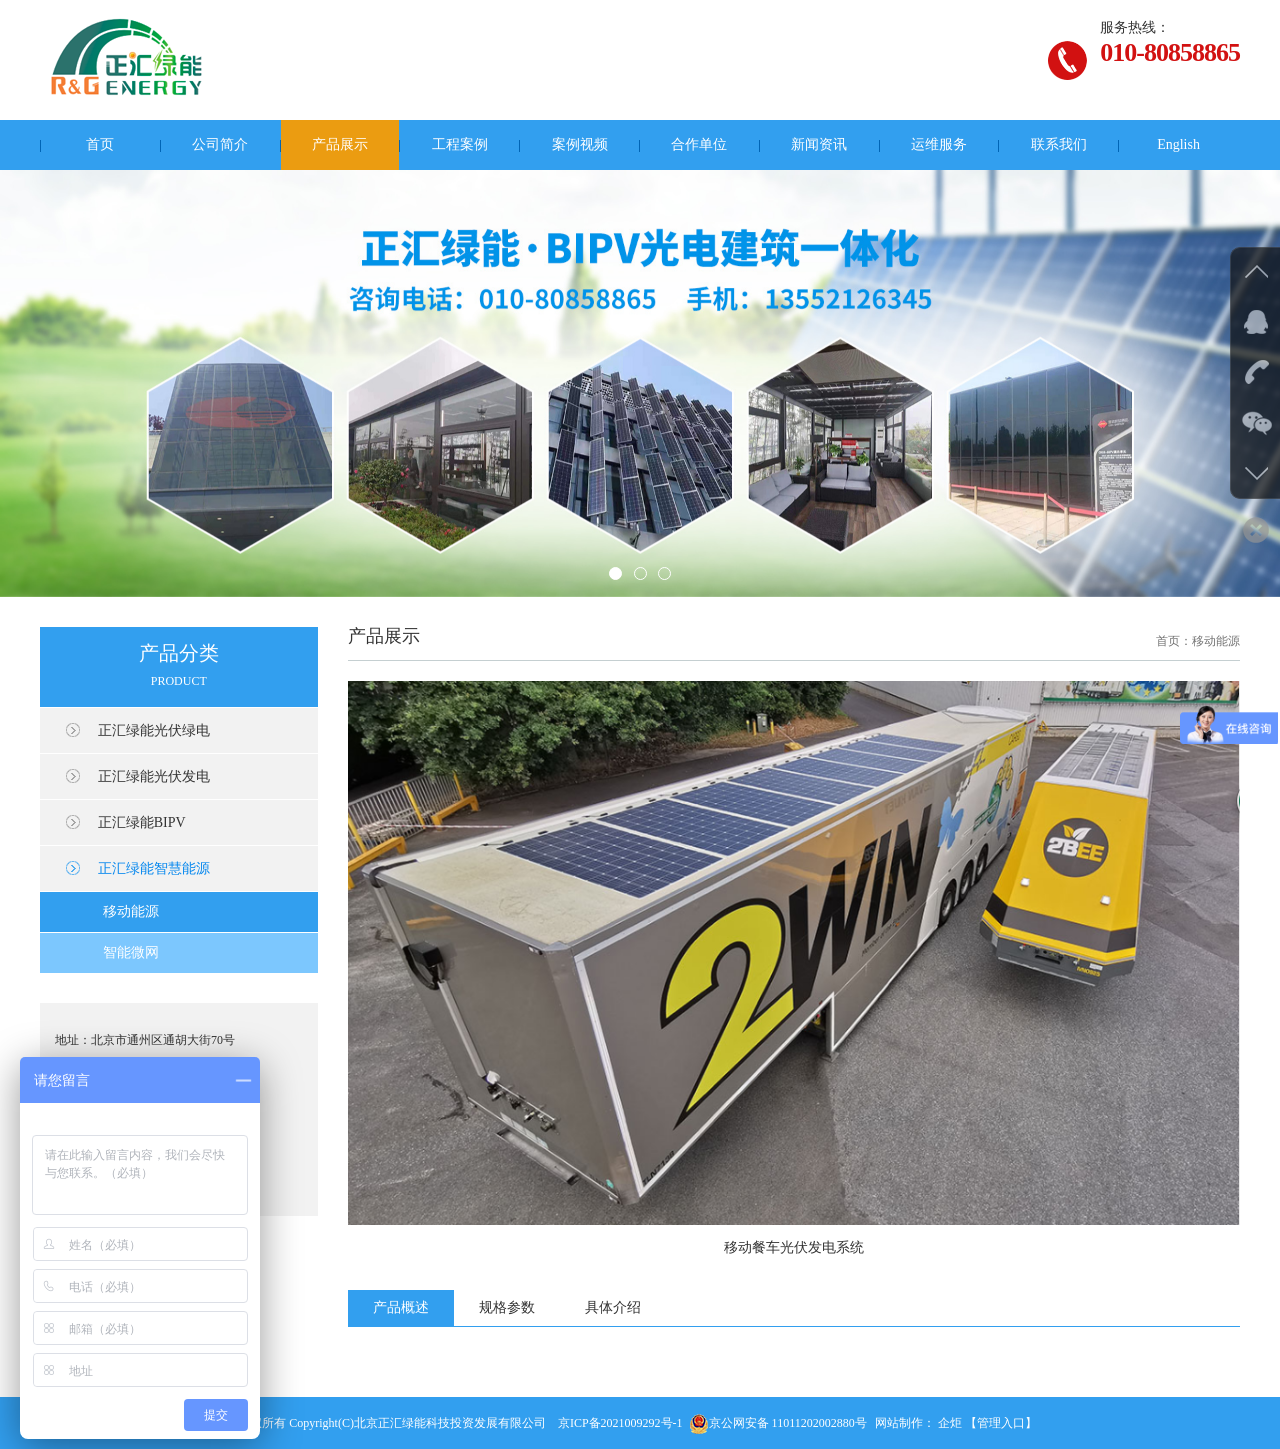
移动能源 (131, 911)
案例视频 (580, 144)
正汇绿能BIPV (142, 822)
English (1178, 144)
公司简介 (220, 144)
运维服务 (939, 144)
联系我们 (1059, 144)
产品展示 (340, 144)
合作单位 (699, 144)
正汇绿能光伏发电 (154, 776)
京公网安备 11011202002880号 (778, 1423)
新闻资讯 (819, 144)
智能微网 (131, 952)
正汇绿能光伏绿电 (154, 730)
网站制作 (899, 1423)
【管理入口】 (1001, 1423)
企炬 (950, 1423)
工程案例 (460, 144)
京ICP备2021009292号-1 (620, 1423)
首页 (100, 144)
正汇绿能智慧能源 (154, 868)
